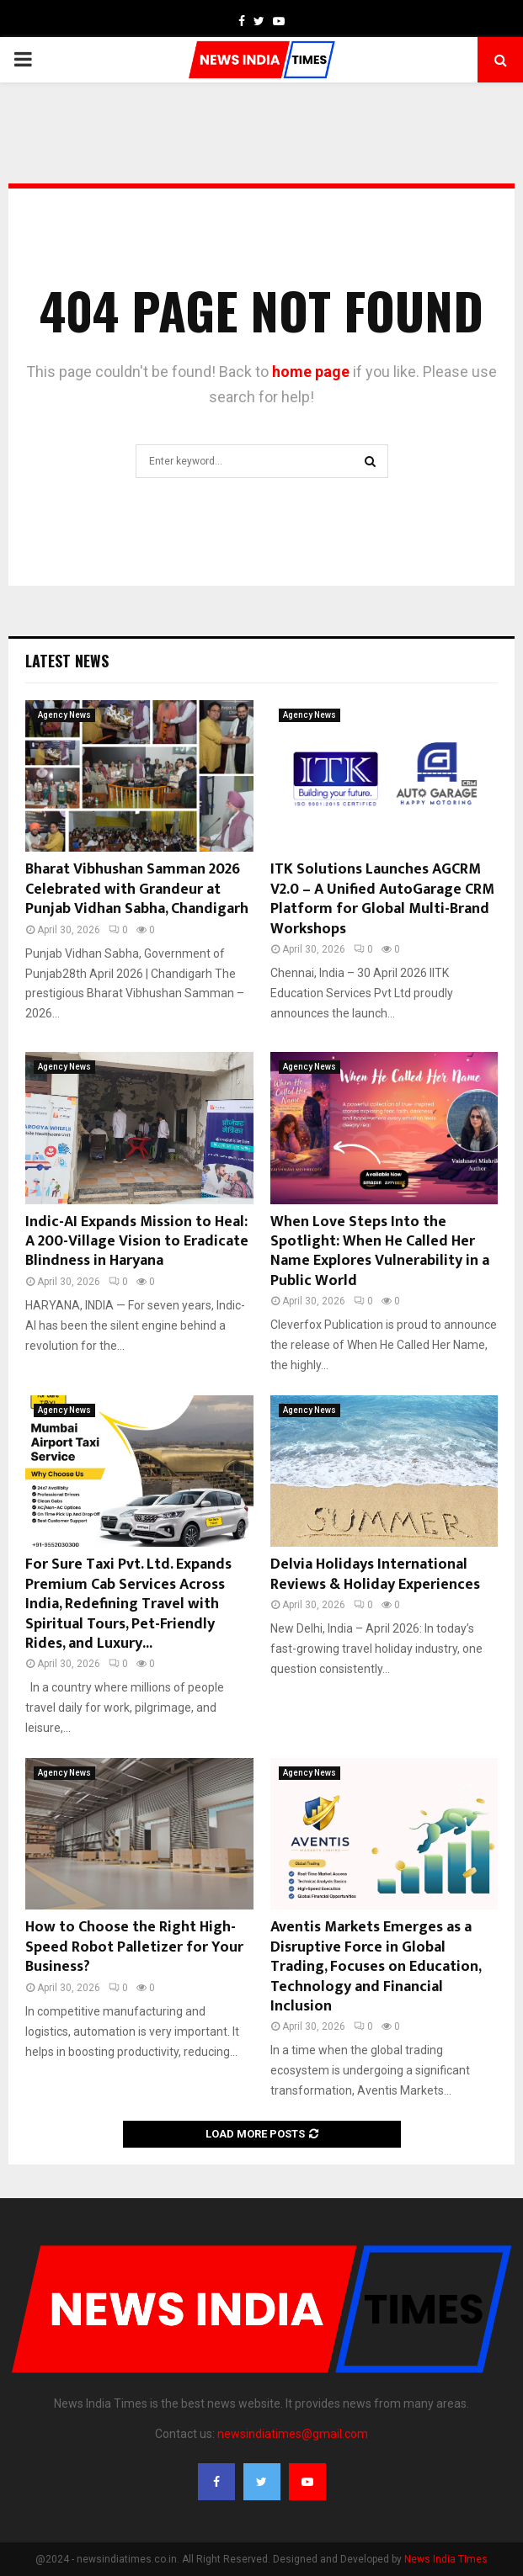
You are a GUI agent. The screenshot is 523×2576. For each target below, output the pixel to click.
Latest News (67, 661)
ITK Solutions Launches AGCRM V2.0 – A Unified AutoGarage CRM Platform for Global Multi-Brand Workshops (382, 899)
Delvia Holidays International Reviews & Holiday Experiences (375, 1574)
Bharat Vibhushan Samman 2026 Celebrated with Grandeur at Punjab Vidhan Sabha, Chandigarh (136, 889)
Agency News (64, 715)
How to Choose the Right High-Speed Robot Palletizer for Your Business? (134, 1947)
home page (311, 371)
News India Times (446, 2559)
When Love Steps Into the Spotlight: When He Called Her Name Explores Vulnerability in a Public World (379, 1251)
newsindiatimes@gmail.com (292, 2434)
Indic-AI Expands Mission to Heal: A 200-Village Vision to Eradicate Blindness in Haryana (136, 1241)
